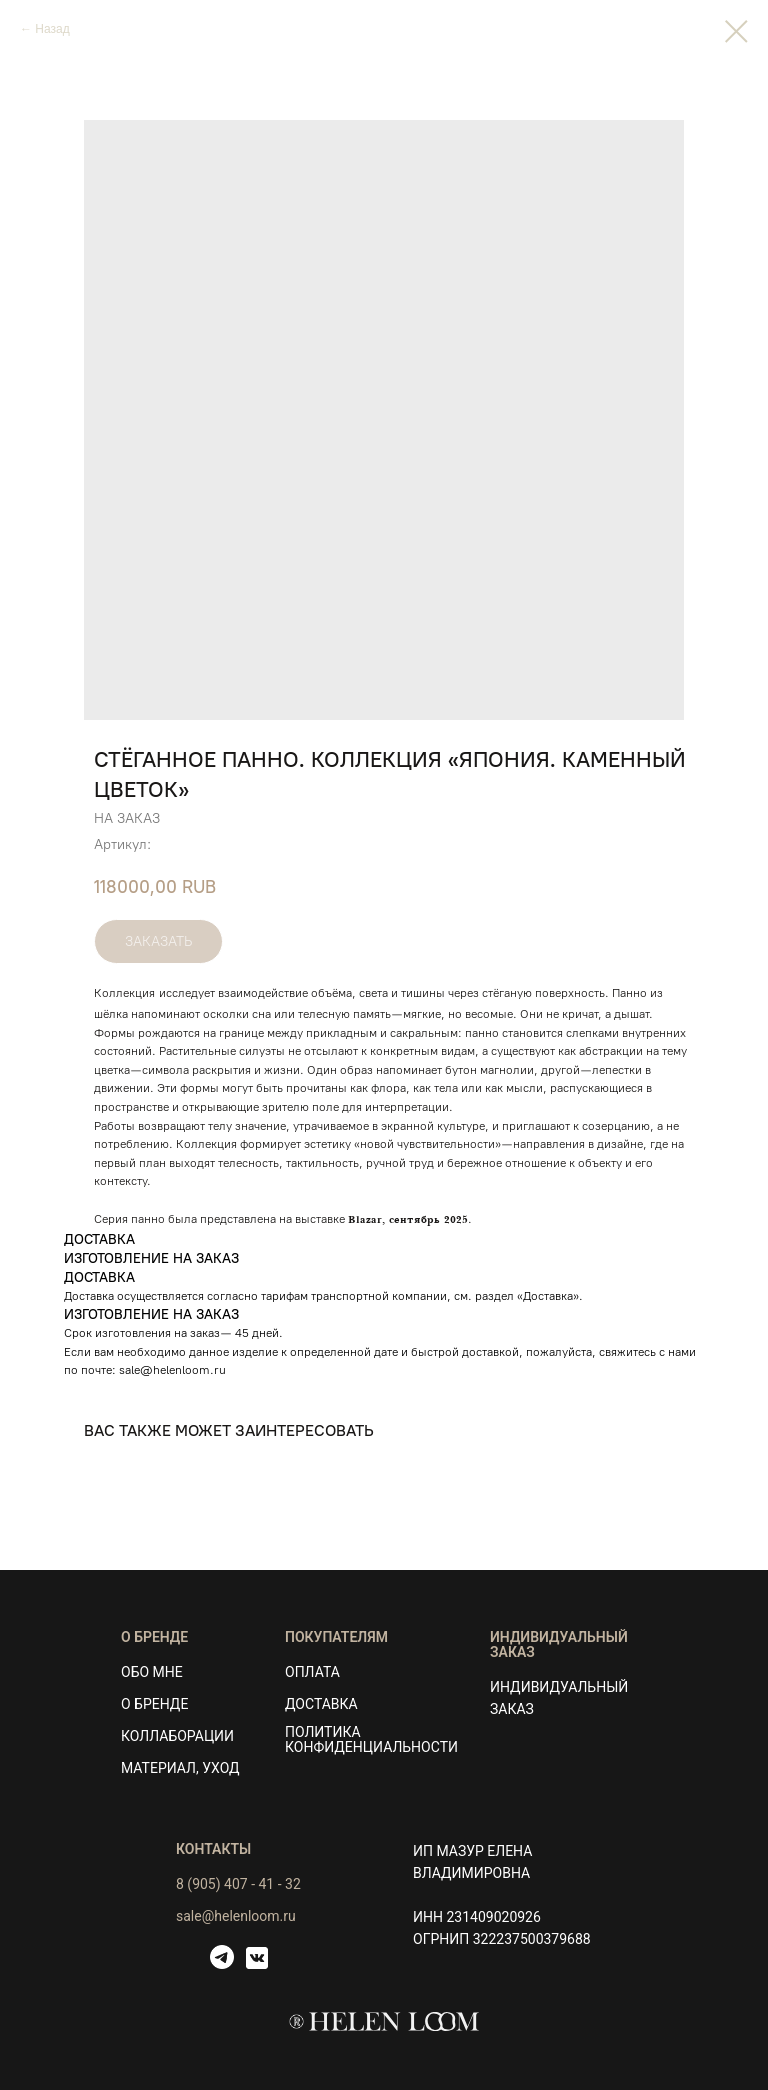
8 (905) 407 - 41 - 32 (238, 1884)
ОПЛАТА (312, 1672)
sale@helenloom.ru (172, 1370)
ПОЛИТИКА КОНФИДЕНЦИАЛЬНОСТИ (371, 1739)
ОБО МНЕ (152, 1672)
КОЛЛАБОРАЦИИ (177, 1736)
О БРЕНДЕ (154, 1704)
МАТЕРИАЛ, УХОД (180, 1768)
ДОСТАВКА (321, 1704)
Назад (52, 29)
